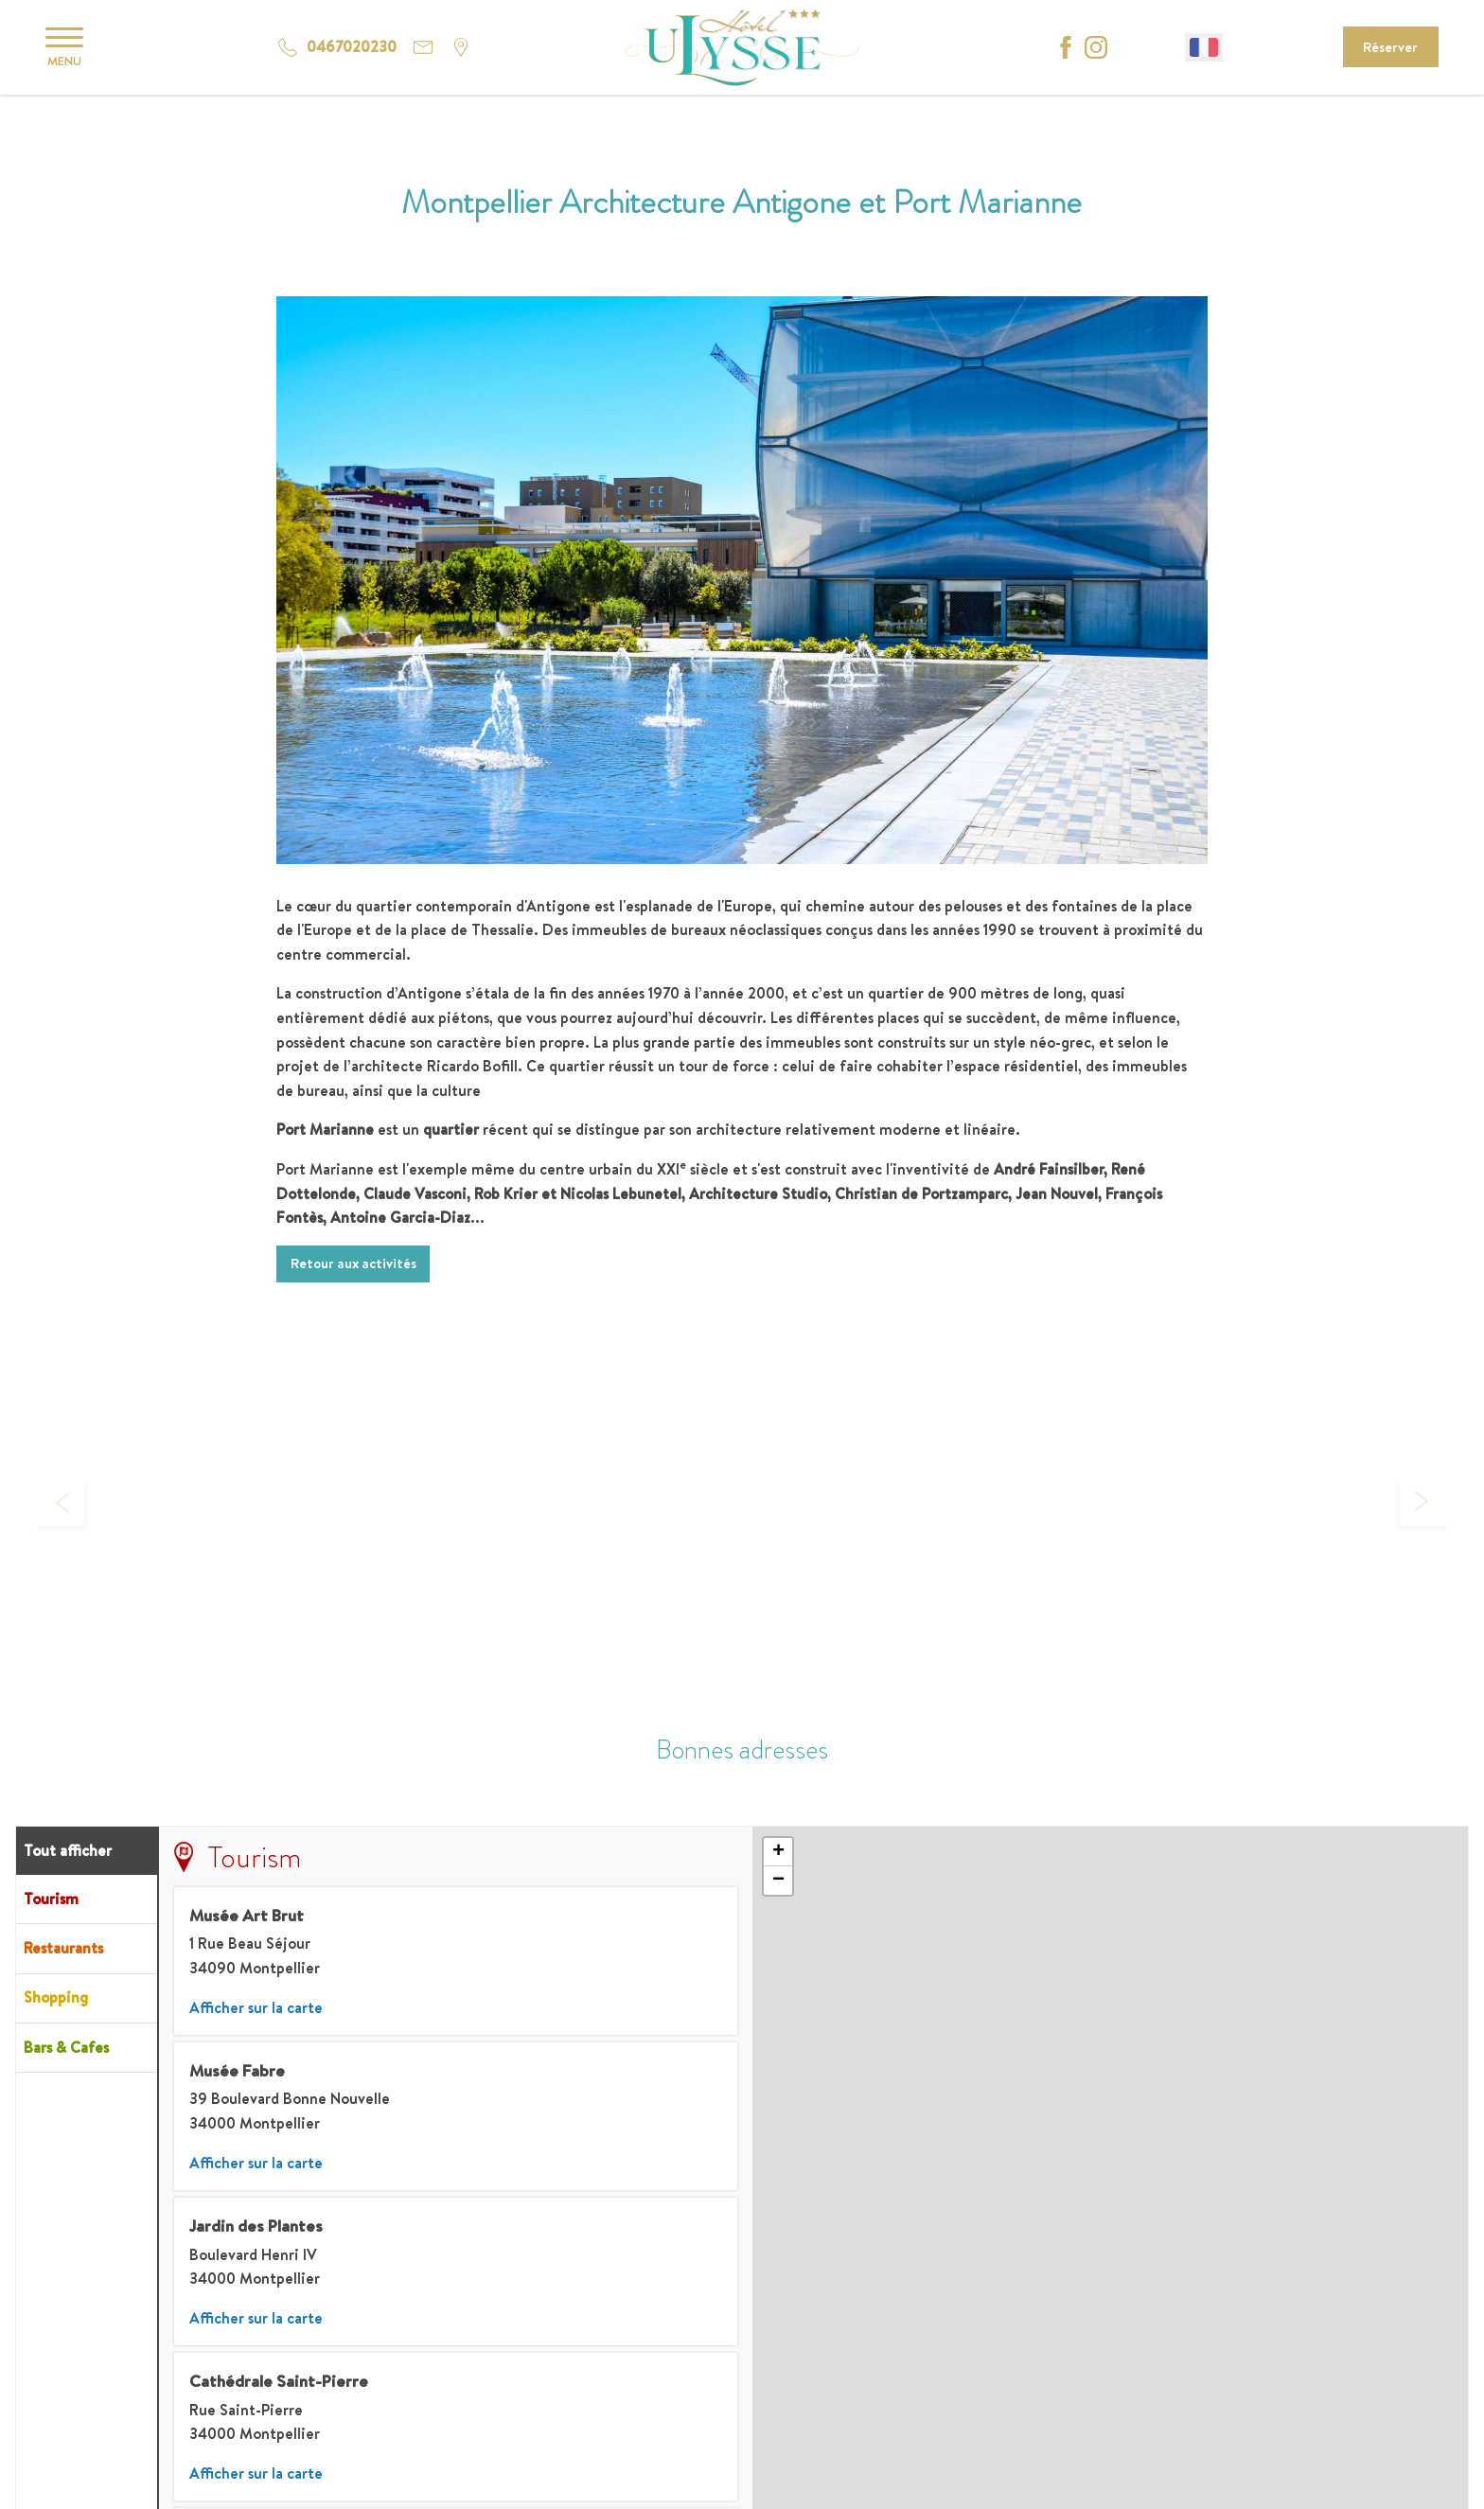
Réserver (1390, 47)
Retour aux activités (353, 1263)
